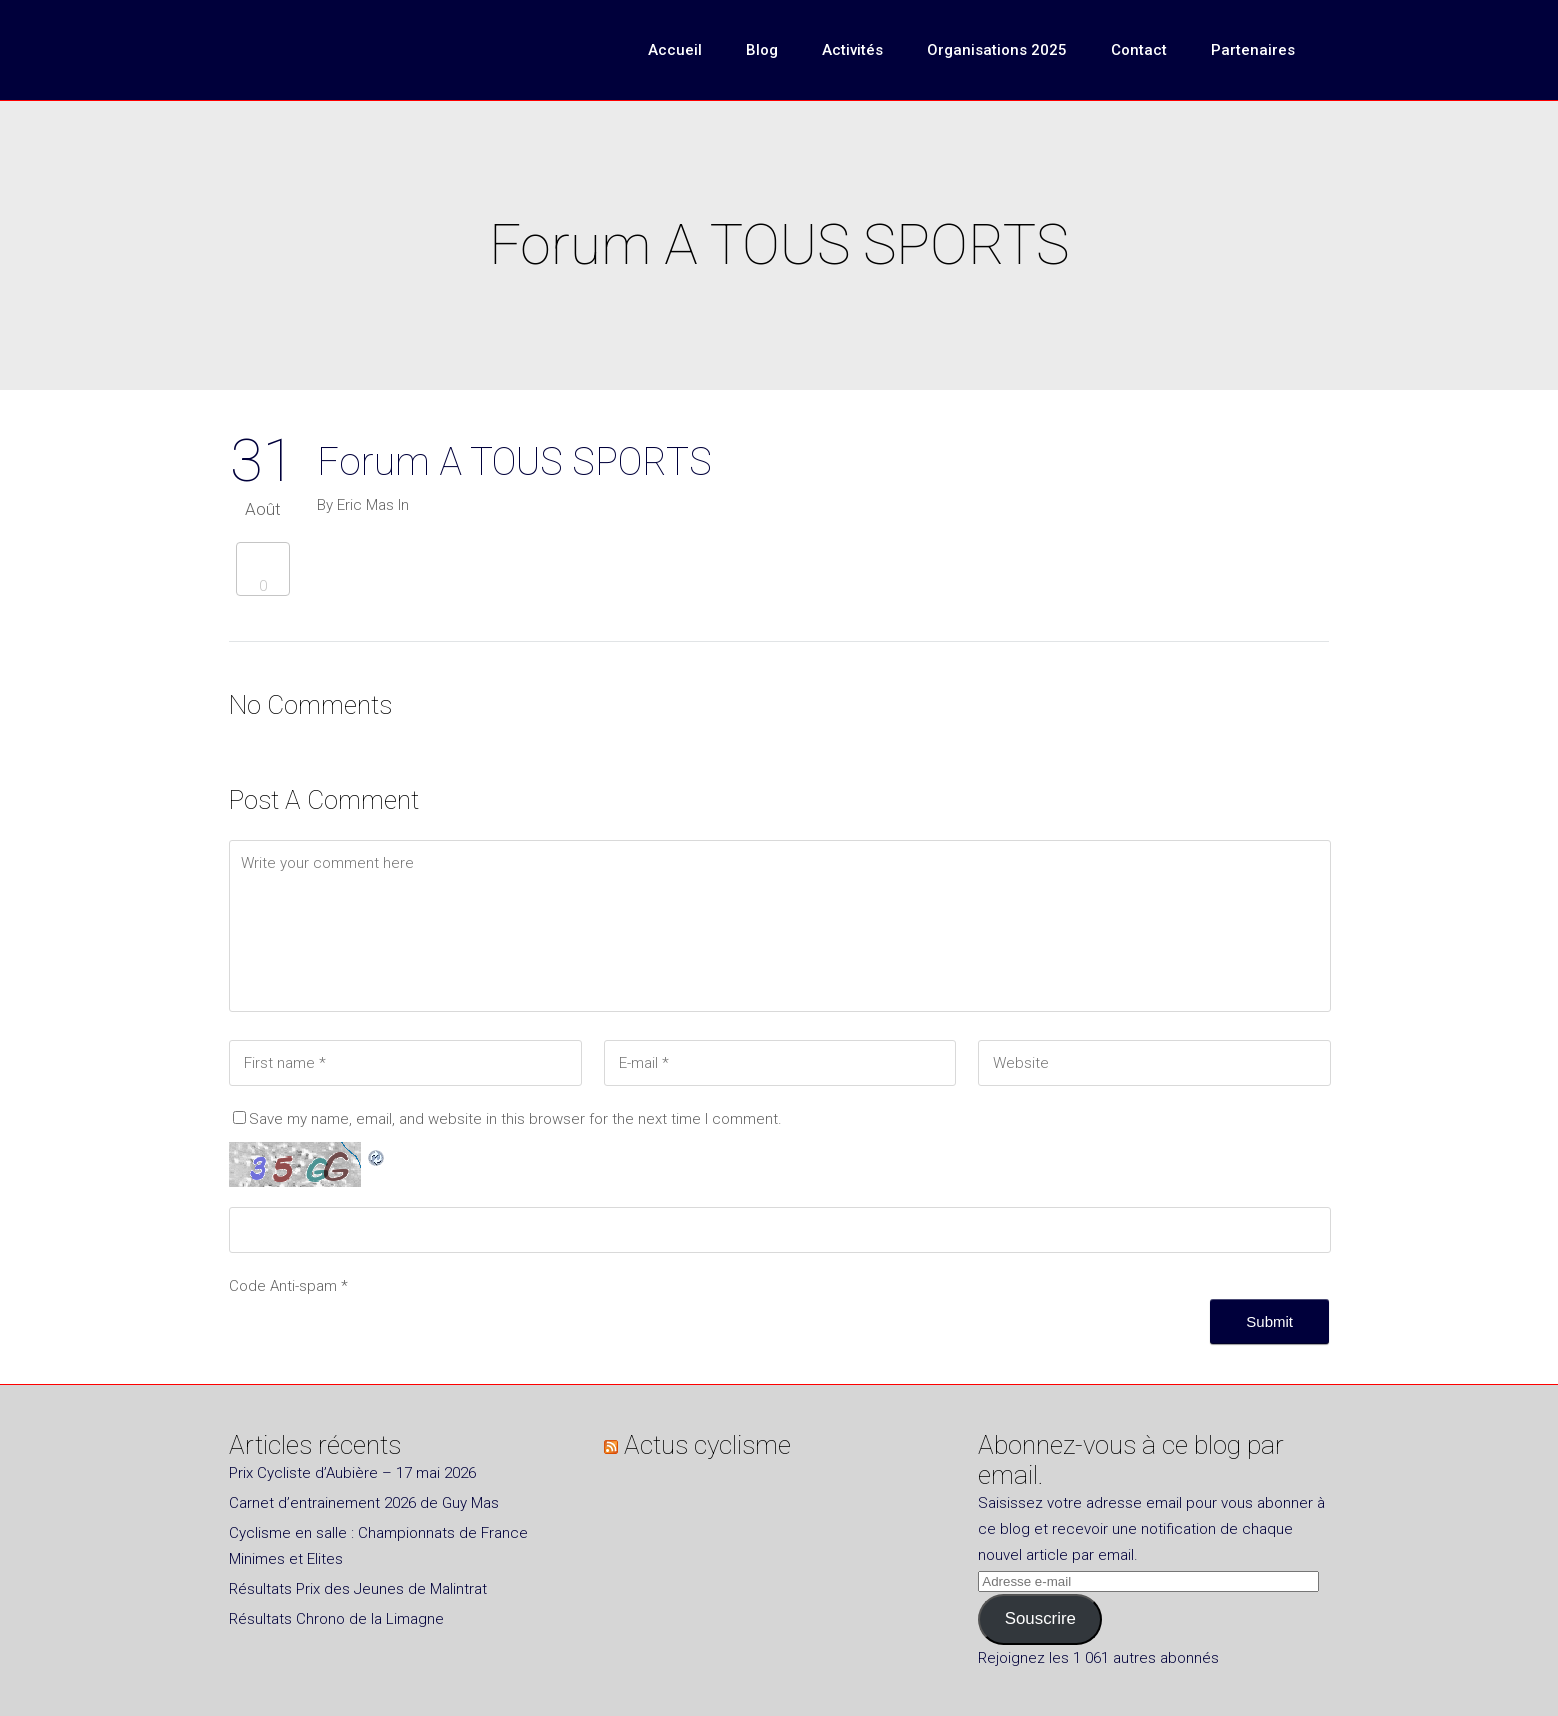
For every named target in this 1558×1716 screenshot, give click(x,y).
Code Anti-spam (283, 1286)
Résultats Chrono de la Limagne (336, 1619)
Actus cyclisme (707, 1445)
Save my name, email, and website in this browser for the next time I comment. (515, 1119)
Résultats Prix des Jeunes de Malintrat (358, 1589)
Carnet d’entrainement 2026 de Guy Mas (364, 1503)
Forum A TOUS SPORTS (514, 462)
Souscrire (1040, 1618)
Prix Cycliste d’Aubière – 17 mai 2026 (352, 1473)
